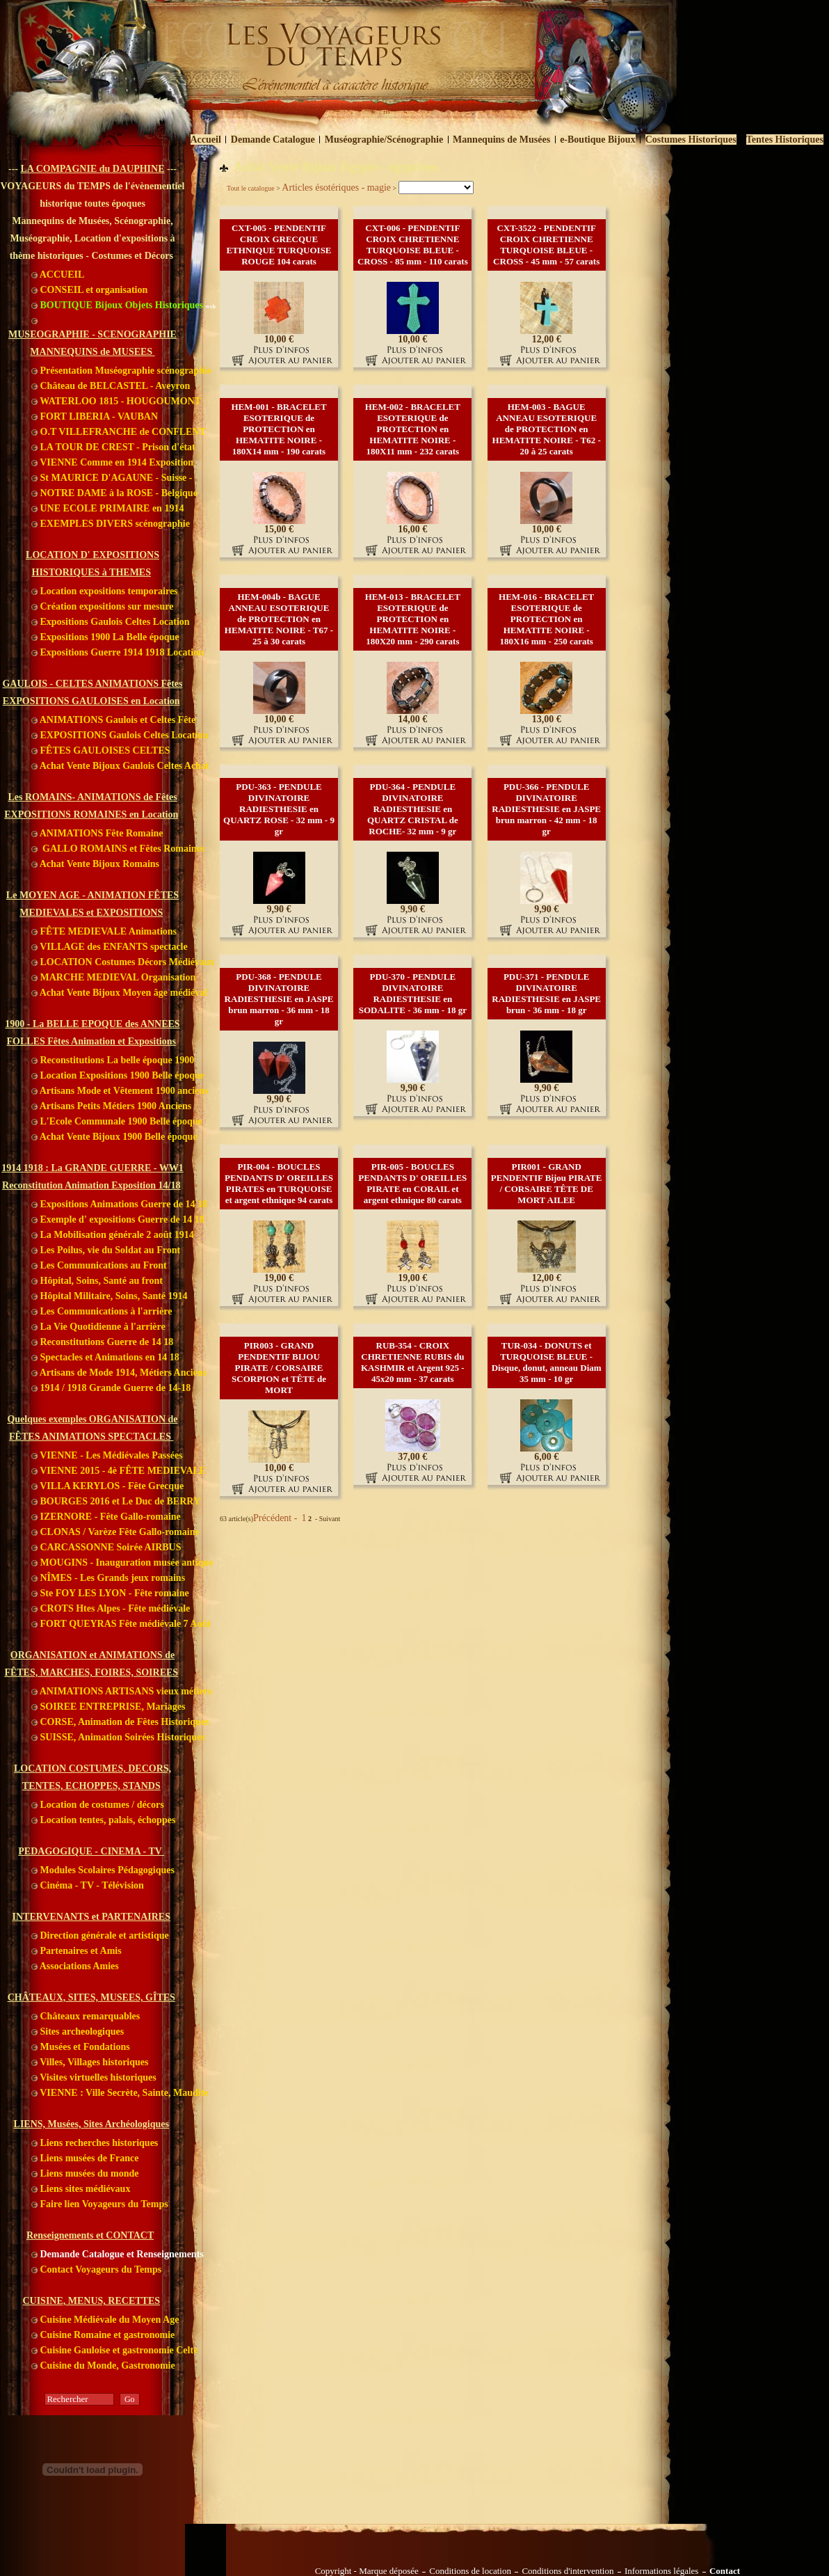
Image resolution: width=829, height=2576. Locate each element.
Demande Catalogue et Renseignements (117, 2254)
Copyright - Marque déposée (366, 2571)
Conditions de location (470, 2571)
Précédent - (276, 1518)
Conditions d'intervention (567, 2571)
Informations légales (661, 2571)
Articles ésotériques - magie (336, 187)
